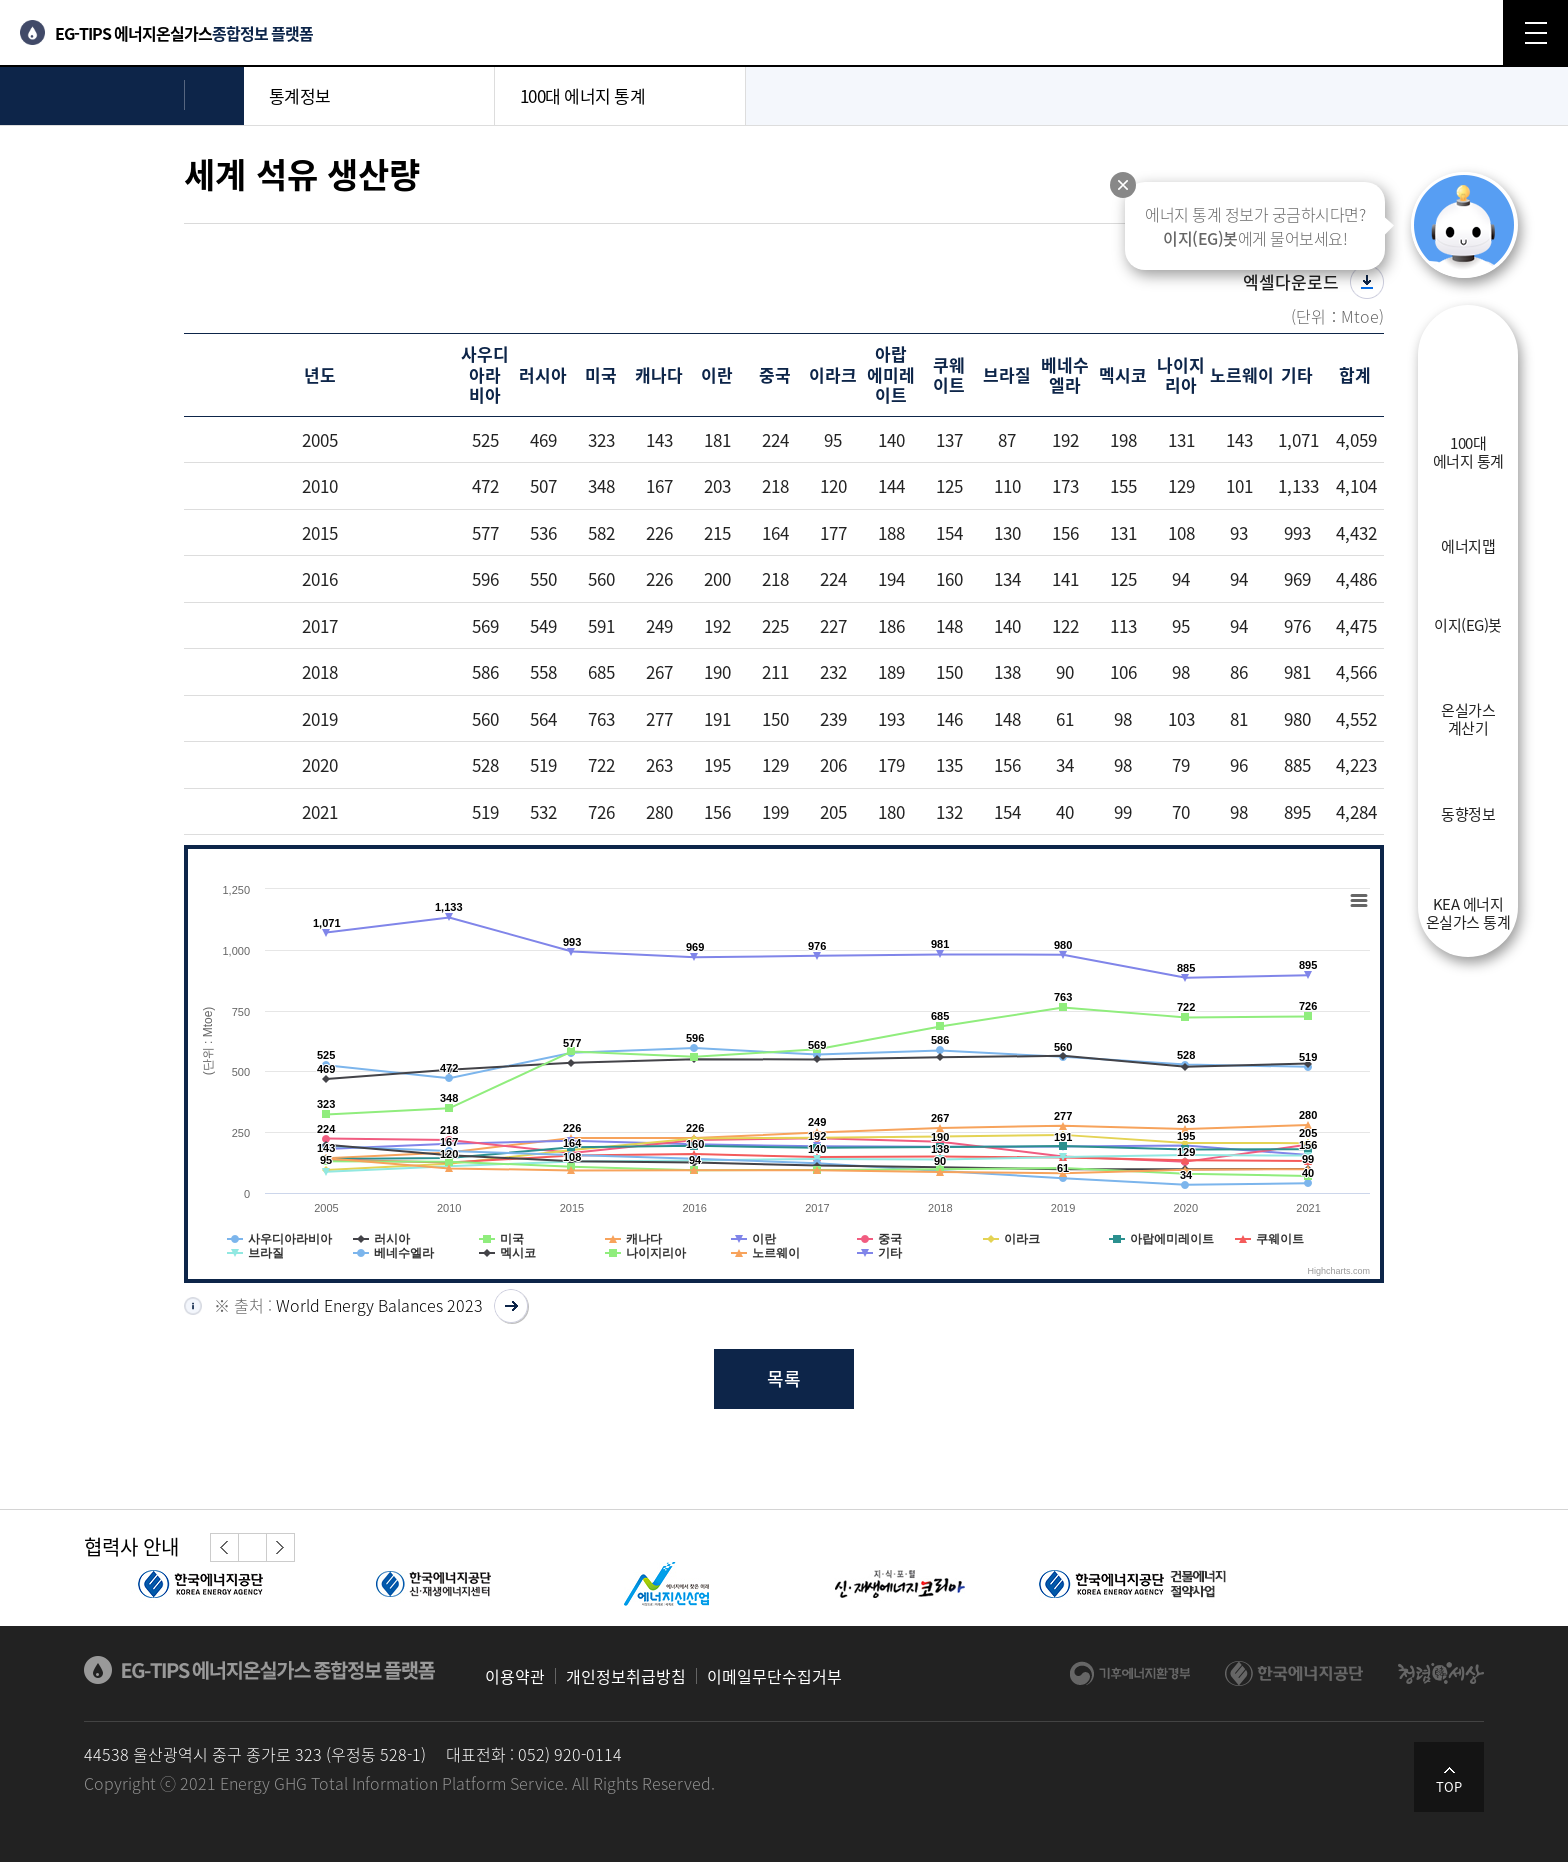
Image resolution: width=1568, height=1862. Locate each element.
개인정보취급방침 (626, 1676)
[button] (224, 1547)
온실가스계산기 (1468, 718)
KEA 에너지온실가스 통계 (1468, 912)
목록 (784, 1378)
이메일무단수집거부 (774, 1676)
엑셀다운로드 (1291, 281)
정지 (252, 1546)
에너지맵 (1468, 545)
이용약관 (515, 1676)
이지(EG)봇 (1468, 624)
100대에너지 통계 (1468, 451)
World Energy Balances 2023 (379, 1305)
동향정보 (1468, 813)
